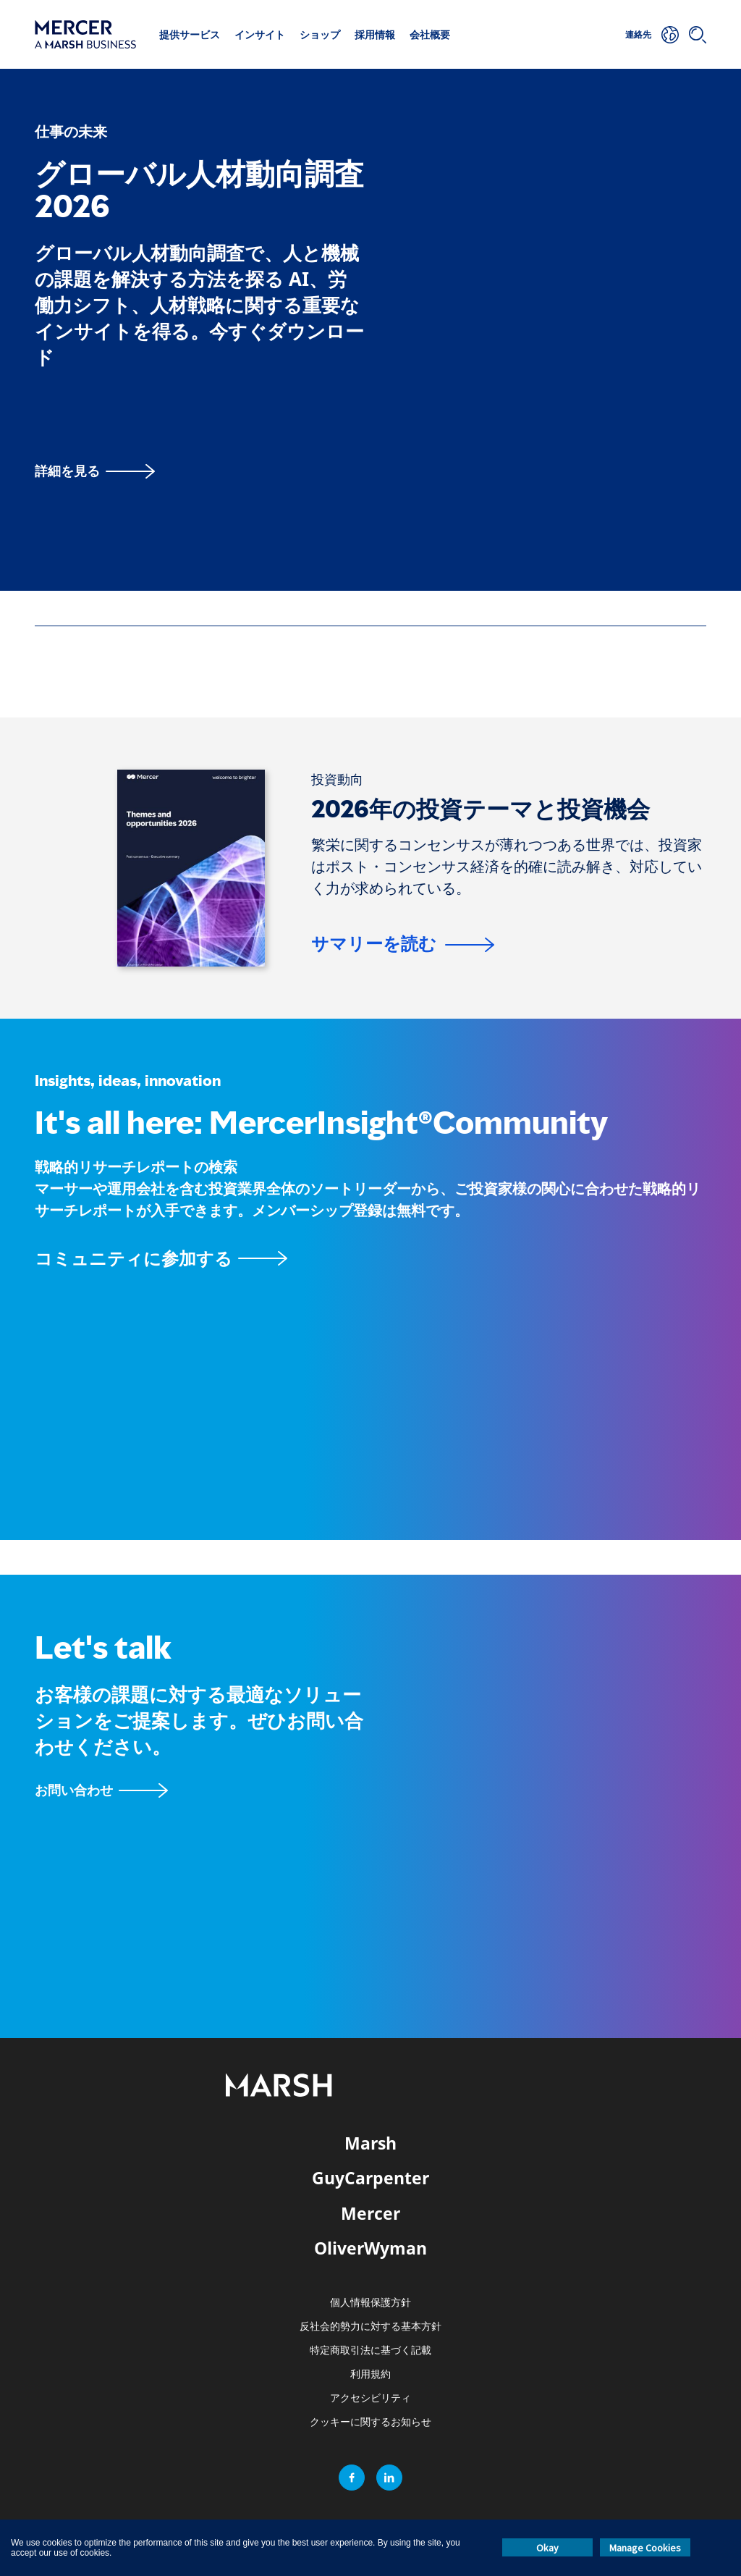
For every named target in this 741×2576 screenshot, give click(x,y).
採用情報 (375, 34)
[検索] (697, 35)
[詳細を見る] (95, 471)
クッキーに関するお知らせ (370, 2422)
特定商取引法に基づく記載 (370, 2350)
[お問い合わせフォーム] (101, 1790)
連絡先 (638, 34)
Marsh (370, 2143)
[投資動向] (337, 780)
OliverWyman (370, 2248)
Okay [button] (547, 2547)
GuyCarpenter (370, 2177)
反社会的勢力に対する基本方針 (370, 2326)
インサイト (259, 34)
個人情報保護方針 (370, 2302)
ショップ (320, 34)
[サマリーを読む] (402, 946)
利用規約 (370, 2374)
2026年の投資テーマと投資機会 (480, 809)
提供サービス (189, 34)
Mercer (370, 2213)
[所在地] (670, 35)
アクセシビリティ (370, 2398)
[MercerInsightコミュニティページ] (370, 1258)
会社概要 (430, 34)
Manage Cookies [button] (645, 2547)
